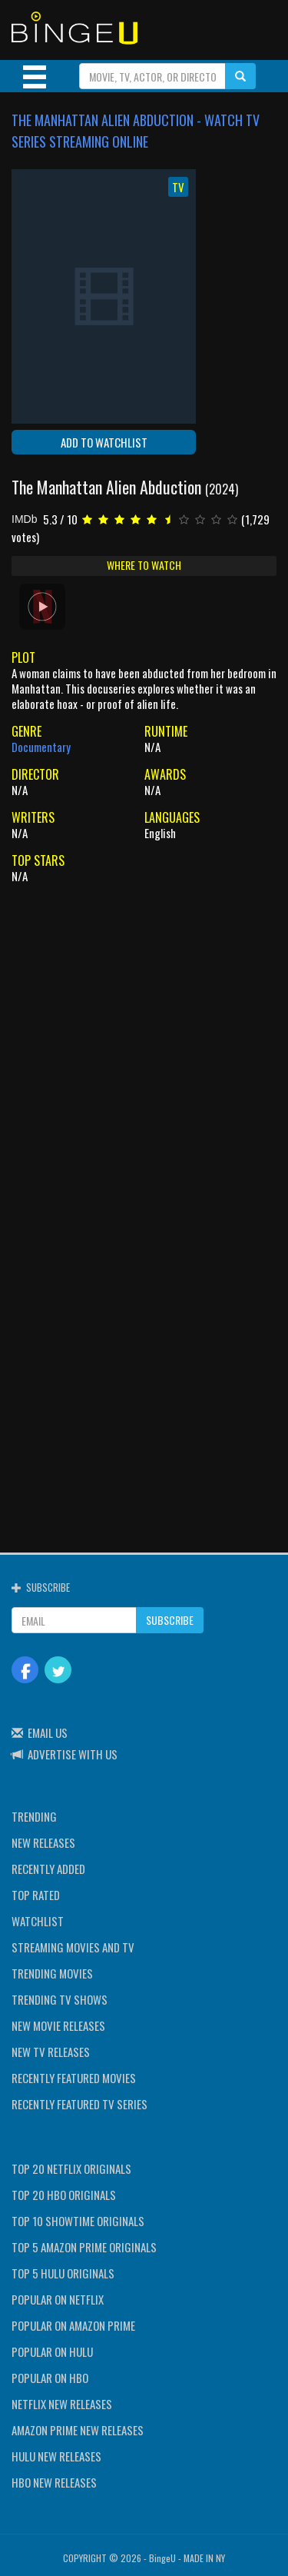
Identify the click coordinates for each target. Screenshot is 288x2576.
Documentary (41, 746)
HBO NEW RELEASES (54, 2482)
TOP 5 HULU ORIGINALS (63, 2273)
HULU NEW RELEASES (56, 2456)
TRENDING (34, 1816)
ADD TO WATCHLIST (104, 442)
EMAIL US (48, 1732)
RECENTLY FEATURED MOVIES (74, 2077)
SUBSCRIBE (170, 1620)
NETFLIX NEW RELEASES (62, 2403)
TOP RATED (36, 1894)
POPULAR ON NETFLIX (58, 2299)
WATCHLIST (38, 1920)
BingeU (162, 2557)
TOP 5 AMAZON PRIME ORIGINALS (84, 2246)
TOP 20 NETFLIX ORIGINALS (71, 2168)
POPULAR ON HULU (52, 2351)
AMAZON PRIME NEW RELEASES (78, 2429)
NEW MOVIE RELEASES (58, 2025)
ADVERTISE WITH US (73, 1754)
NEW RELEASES (43, 1842)
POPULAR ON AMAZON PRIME (73, 2325)
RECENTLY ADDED (48, 1868)
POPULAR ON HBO (50, 2377)
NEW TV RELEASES (51, 2051)
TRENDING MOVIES (52, 1973)
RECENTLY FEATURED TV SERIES (79, 2103)
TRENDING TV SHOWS (60, 1999)
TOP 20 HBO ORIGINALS (64, 2194)
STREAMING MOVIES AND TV (73, 1947)
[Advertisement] (144, 1039)
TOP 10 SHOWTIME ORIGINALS (78, 2220)
